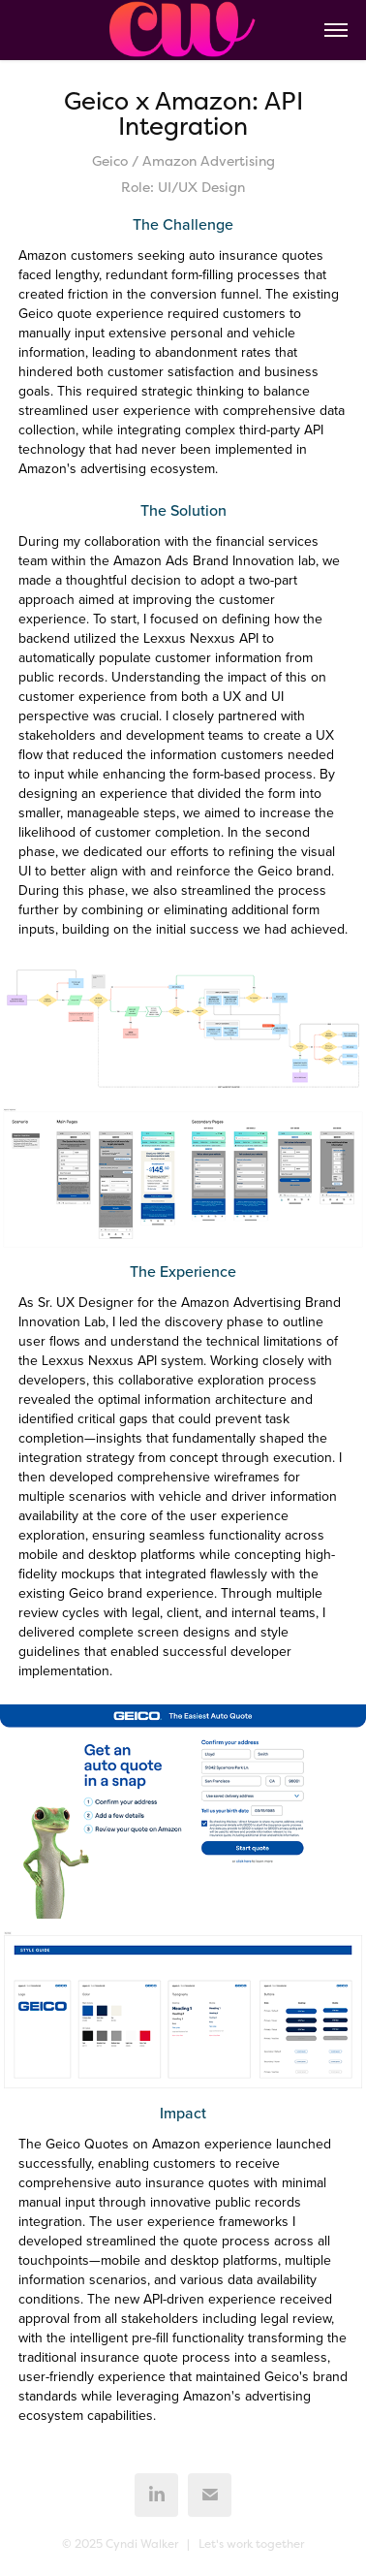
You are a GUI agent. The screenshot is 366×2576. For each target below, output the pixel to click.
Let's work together (251, 2544)
